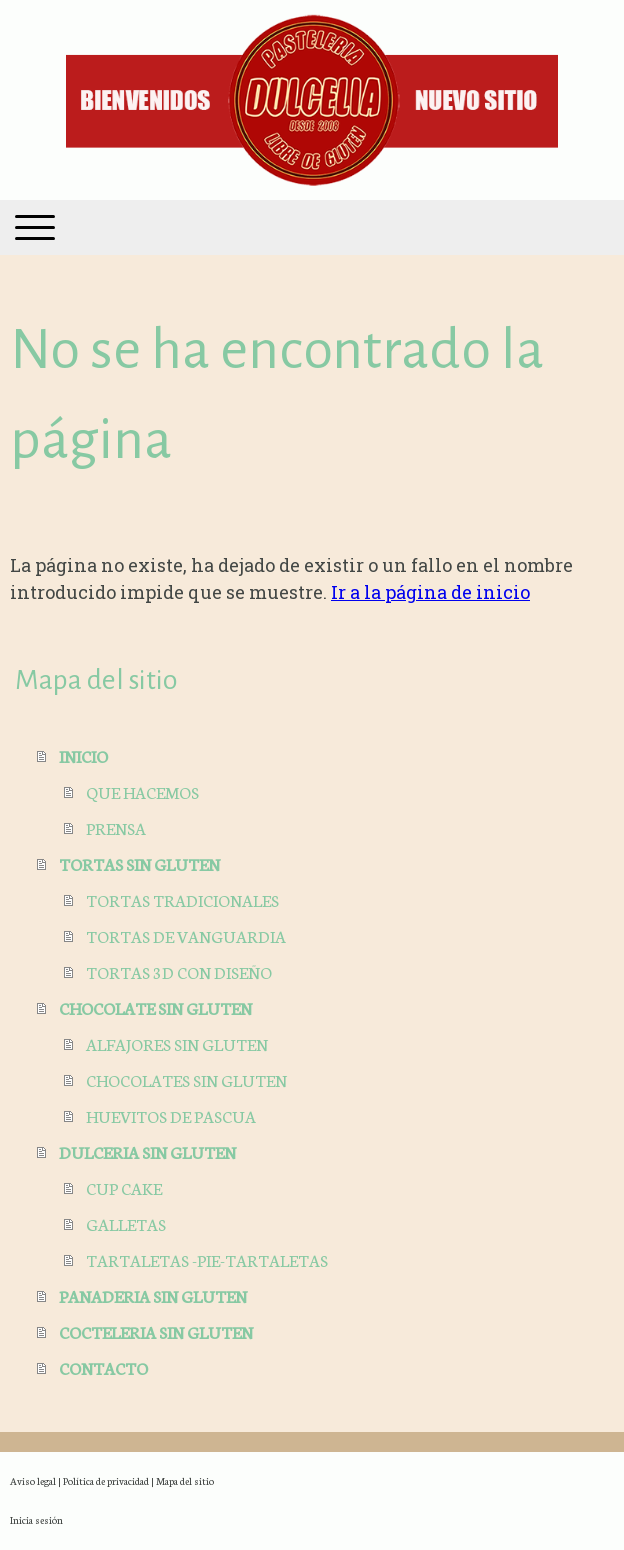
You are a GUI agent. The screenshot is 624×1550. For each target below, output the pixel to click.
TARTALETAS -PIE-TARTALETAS (207, 1259)
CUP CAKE (124, 1187)
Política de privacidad (106, 1480)
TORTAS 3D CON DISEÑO (179, 971)
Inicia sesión (36, 1519)
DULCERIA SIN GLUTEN (147, 1151)
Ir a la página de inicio (430, 592)
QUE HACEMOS (142, 791)
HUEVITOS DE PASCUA (171, 1115)
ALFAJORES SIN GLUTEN (177, 1043)
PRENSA (116, 827)
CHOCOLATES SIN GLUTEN (186, 1079)
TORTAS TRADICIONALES (182, 899)
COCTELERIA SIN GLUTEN (156, 1331)
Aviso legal (33, 1480)
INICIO (83, 755)
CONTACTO (103, 1367)
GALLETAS (126, 1223)
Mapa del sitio (185, 1480)
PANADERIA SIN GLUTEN (153, 1295)
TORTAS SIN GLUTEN (139, 863)
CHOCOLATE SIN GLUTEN (155, 1007)
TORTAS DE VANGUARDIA (186, 935)
